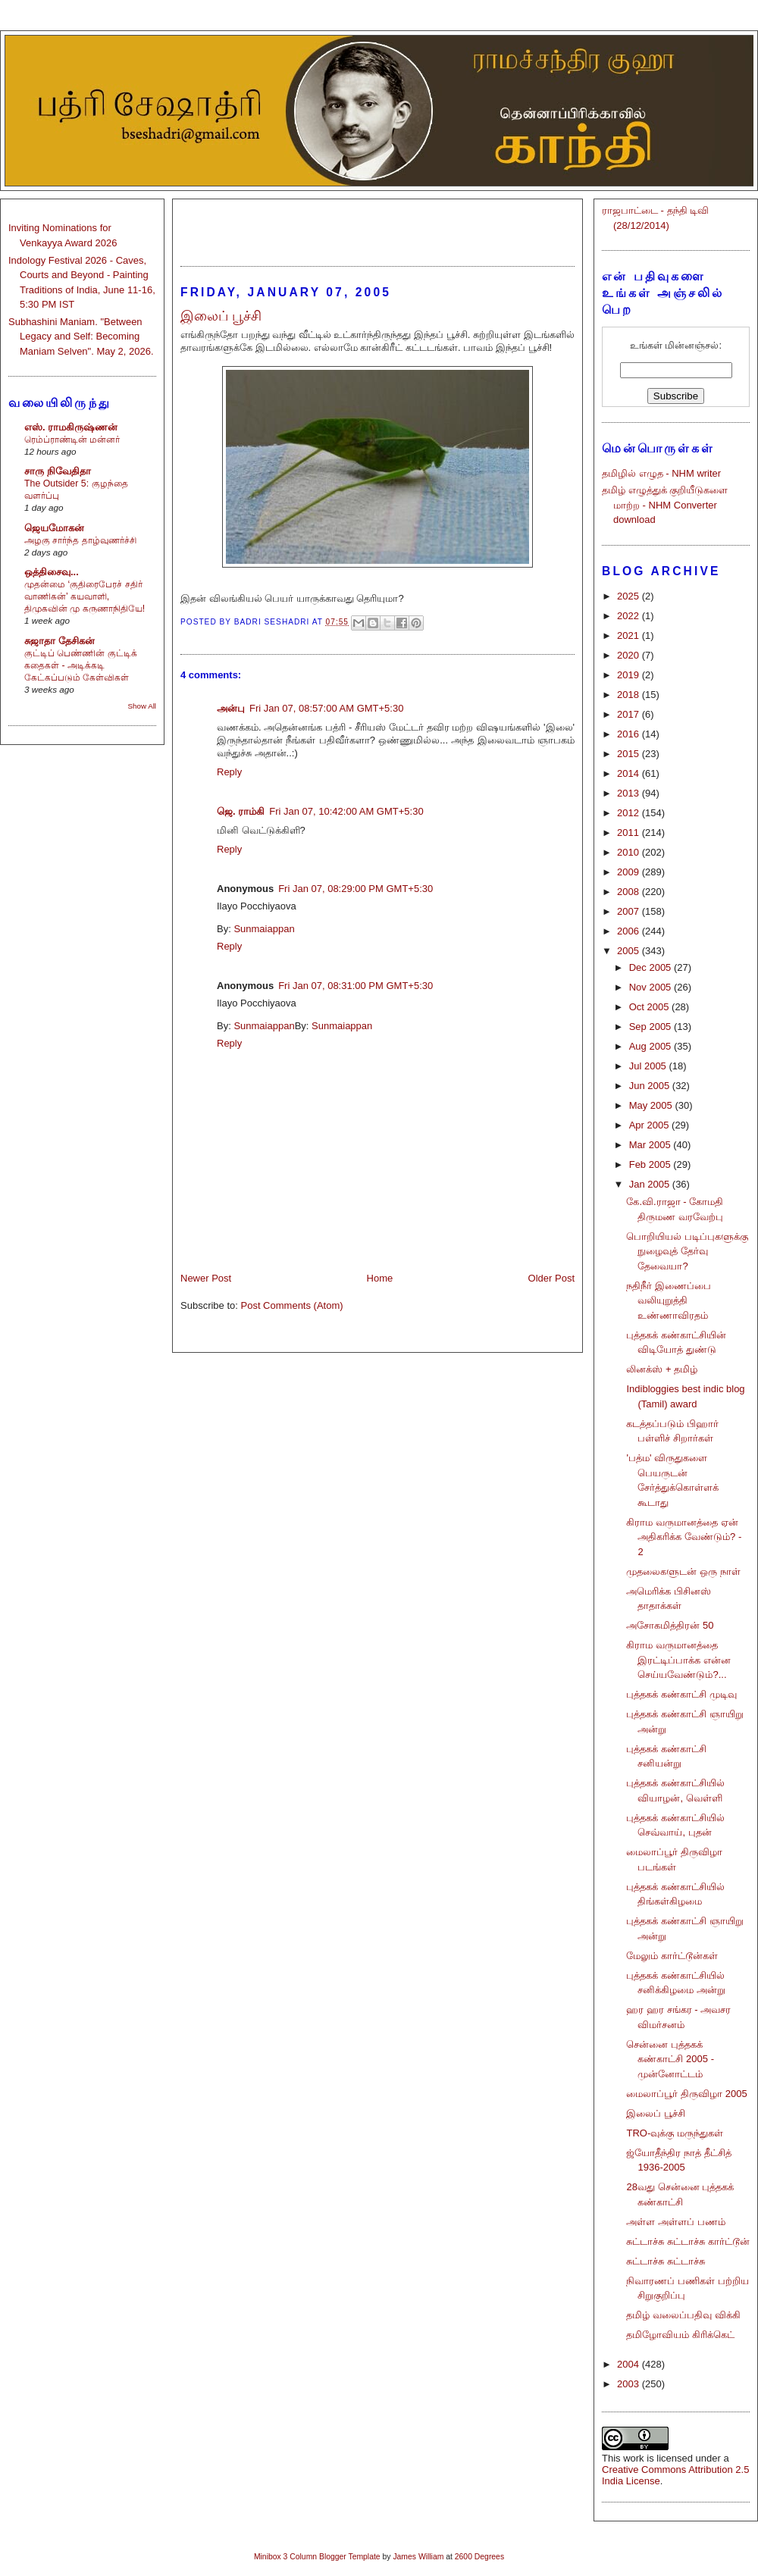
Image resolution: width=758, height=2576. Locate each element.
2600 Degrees (479, 2557)
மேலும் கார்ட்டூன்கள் (672, 1955)
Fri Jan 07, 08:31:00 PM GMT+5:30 (355, 985)
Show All (142, 706)
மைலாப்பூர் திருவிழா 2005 (686, 2093)
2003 (629, 2384)
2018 (629, 694)
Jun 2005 (650, 1085)
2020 (629, 655)
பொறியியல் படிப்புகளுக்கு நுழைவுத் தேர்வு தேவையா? (687, 1251)
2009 (629, 872)
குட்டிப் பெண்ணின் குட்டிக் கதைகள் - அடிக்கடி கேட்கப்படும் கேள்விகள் (80, 665)
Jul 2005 (649, 1066)
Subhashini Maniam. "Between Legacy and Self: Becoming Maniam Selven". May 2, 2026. (81, 336)
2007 (629, 911)
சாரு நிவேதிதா (57, 471)
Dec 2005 (651, 967)
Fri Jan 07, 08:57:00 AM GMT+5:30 (326, 708)
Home (380, 1278)
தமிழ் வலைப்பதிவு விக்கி (683, 2315)
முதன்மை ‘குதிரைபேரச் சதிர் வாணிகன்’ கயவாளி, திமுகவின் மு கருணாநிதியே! (84, 596)
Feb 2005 (651, 1164)
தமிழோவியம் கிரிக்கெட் (680, 2334)
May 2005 (652, 1105)
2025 (629, 596)
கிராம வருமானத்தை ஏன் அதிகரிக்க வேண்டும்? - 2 (683, 1536)
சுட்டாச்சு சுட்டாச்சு (665, 2261)
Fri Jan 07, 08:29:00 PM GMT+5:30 (355, 888)
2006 (629, 931)
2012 (629, 812)
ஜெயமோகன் (54, 528)
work (633, 2458)
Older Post (551, 1278)
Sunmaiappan (263, 928)
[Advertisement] (377, 226)
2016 (629, 734)
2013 (629, 793)
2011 (629, 832)
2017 (629, 714)
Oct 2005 (650, 1007)
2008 (629, 891)
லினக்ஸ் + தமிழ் (661, 1369)
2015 (629, 753)
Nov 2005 (651, 987)
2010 (629, 852)
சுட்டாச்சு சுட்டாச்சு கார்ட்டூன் (687, 2241)
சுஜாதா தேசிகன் (59, 640)
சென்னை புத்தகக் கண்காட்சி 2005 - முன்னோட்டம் (669, 2059)
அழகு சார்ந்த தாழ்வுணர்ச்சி (80, 540)
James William (418, 2557)
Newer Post (205, 1278)
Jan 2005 (650, 1184)
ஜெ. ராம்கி (241, 811)
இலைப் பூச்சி (655, 2113)
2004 (629, 2364)
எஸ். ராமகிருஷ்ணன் (70, 427)
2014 (629, 773)
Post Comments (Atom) (292, 1305)
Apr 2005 (650, 1125)
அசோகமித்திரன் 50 (669, 1625)
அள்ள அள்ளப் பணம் (675, 2221)
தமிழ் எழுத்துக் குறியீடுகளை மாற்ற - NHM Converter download (665, 504)
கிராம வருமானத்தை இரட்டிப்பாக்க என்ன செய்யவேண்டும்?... (678, 1659)
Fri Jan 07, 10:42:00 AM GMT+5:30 (346, 811)
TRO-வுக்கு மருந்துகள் (674, 2133)
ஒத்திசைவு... (51, 571)
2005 (629, 950)
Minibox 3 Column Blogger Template (317, 2557)
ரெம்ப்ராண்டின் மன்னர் (72, 439)
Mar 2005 (651, 1144)
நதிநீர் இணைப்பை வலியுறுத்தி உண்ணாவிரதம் (668, 1300)
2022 (629, 615)
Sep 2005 (651, 1026)
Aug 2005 (651, 1046)
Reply (229, 772)
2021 (629, 635)
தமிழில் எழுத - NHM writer (661, 473)
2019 (629, 675)
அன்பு (231, 708)
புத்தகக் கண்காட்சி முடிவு (681, 1694)
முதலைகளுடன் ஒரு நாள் (683, 1571)
